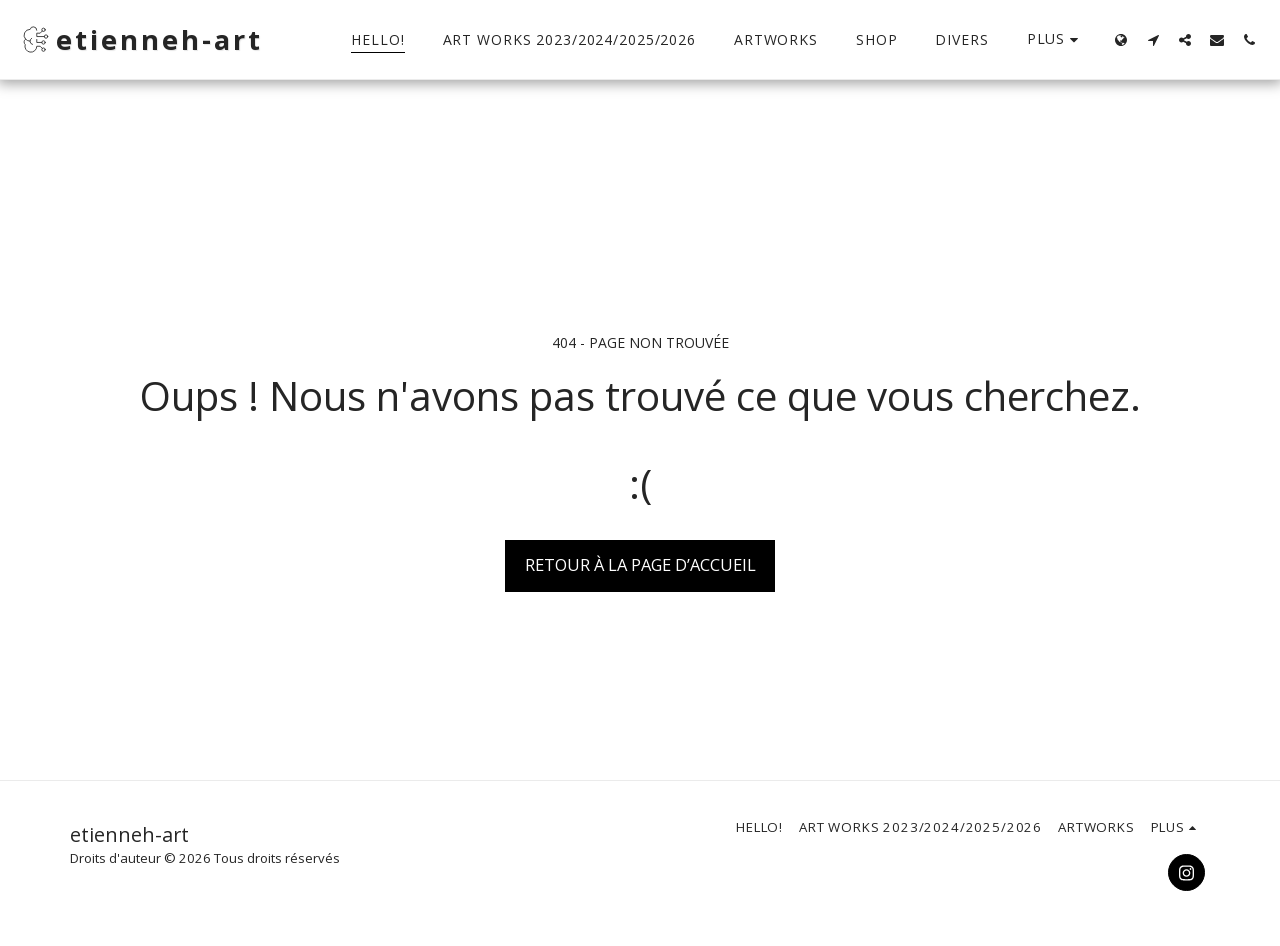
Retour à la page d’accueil (640, 564)
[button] (1153, 39)
